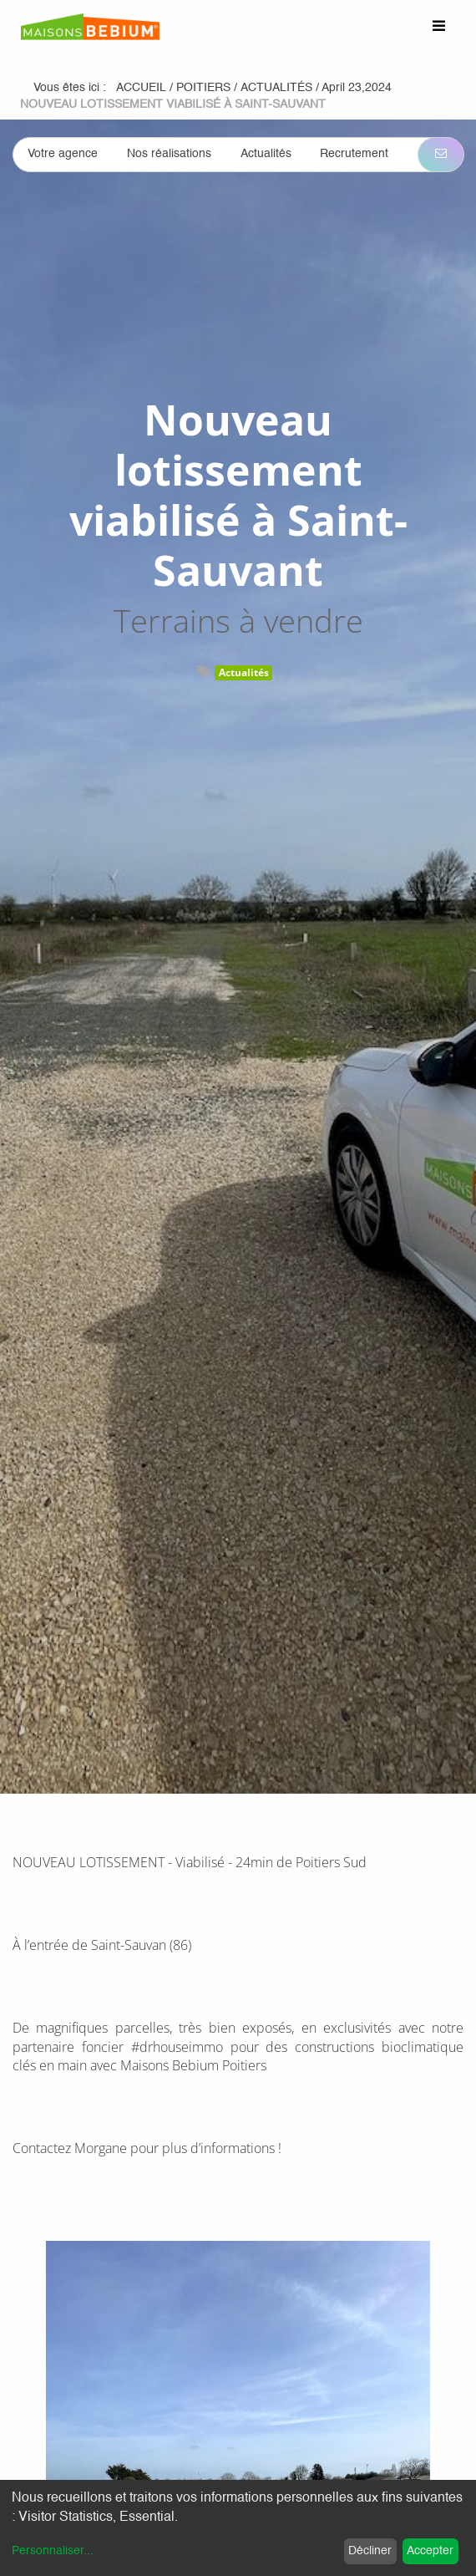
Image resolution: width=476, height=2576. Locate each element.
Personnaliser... (53, 2551)
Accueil (141, 88)
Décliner (370, 2551)
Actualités (244, 672)
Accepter (430, 2551)
